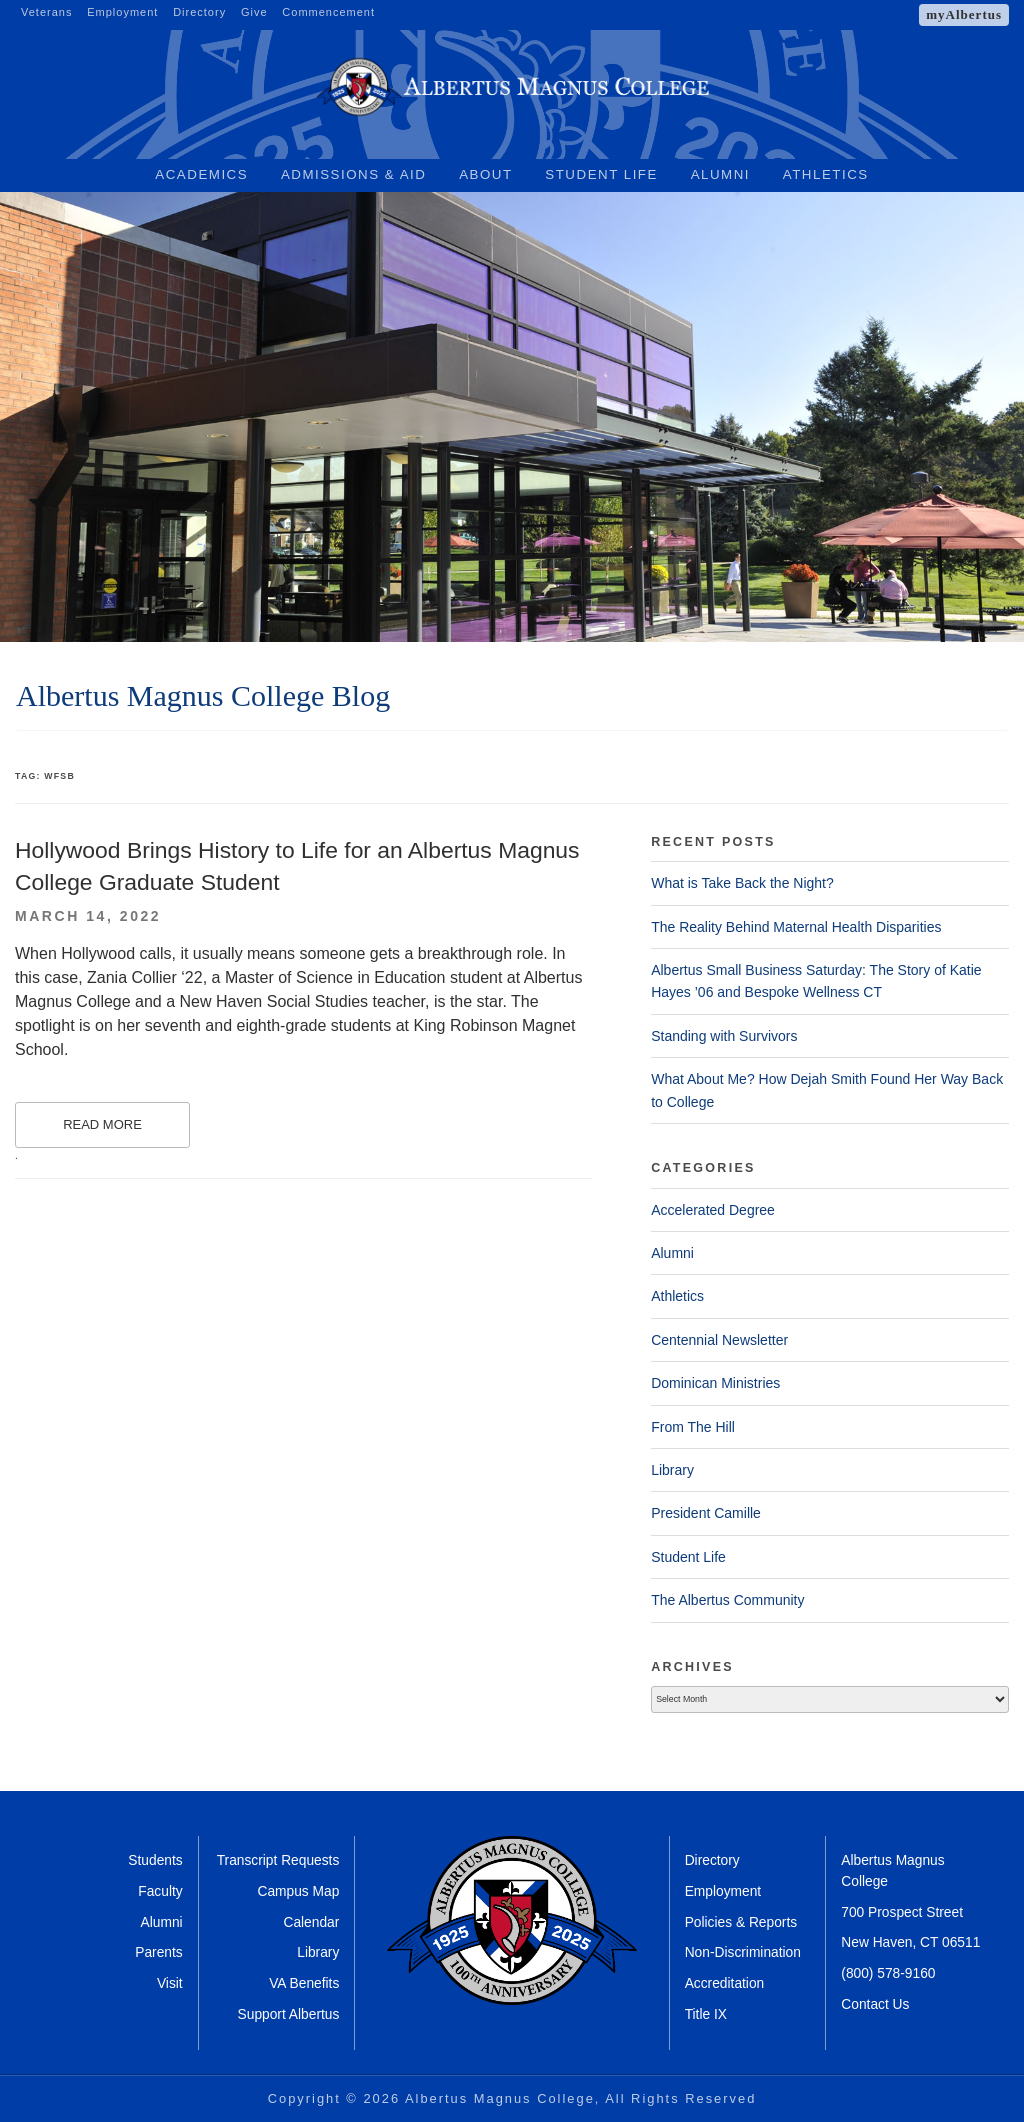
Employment (122, 12)
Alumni (720, 174)
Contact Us (875, 2004)
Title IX (706, 2014)
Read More (102, 1124)
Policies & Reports (741, 1922)
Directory (199, 12)
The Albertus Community (727, 1600)
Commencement (328, 12)
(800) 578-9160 (888, 1973)
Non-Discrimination (743, 1952)
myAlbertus (964, 14)
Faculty (160, 1891)
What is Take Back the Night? (742, 883)
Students (155, 1860)
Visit (170, 1983)
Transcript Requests (278, 1860)
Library (672, 1470)
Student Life (601, 174)
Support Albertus (289, 2014)
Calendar (311, 1922)
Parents (158, 1952)
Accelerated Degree (713, 1210)
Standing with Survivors (724, 1036)
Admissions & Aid (353, 174)
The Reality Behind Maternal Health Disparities (796, 927)
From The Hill (693, 1427)
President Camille (706, 1513)
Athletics (826, 174)
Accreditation (725, 1983)
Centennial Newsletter (719, 1340)
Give (254, 12)
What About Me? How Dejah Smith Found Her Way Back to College (827, 1090)
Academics (201, 174)
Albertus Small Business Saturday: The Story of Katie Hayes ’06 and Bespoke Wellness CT (816, 981)
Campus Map (298, 1891)
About (485, 174)
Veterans (46, 12)
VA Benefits (304, 1983)
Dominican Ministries (715, 1383)
